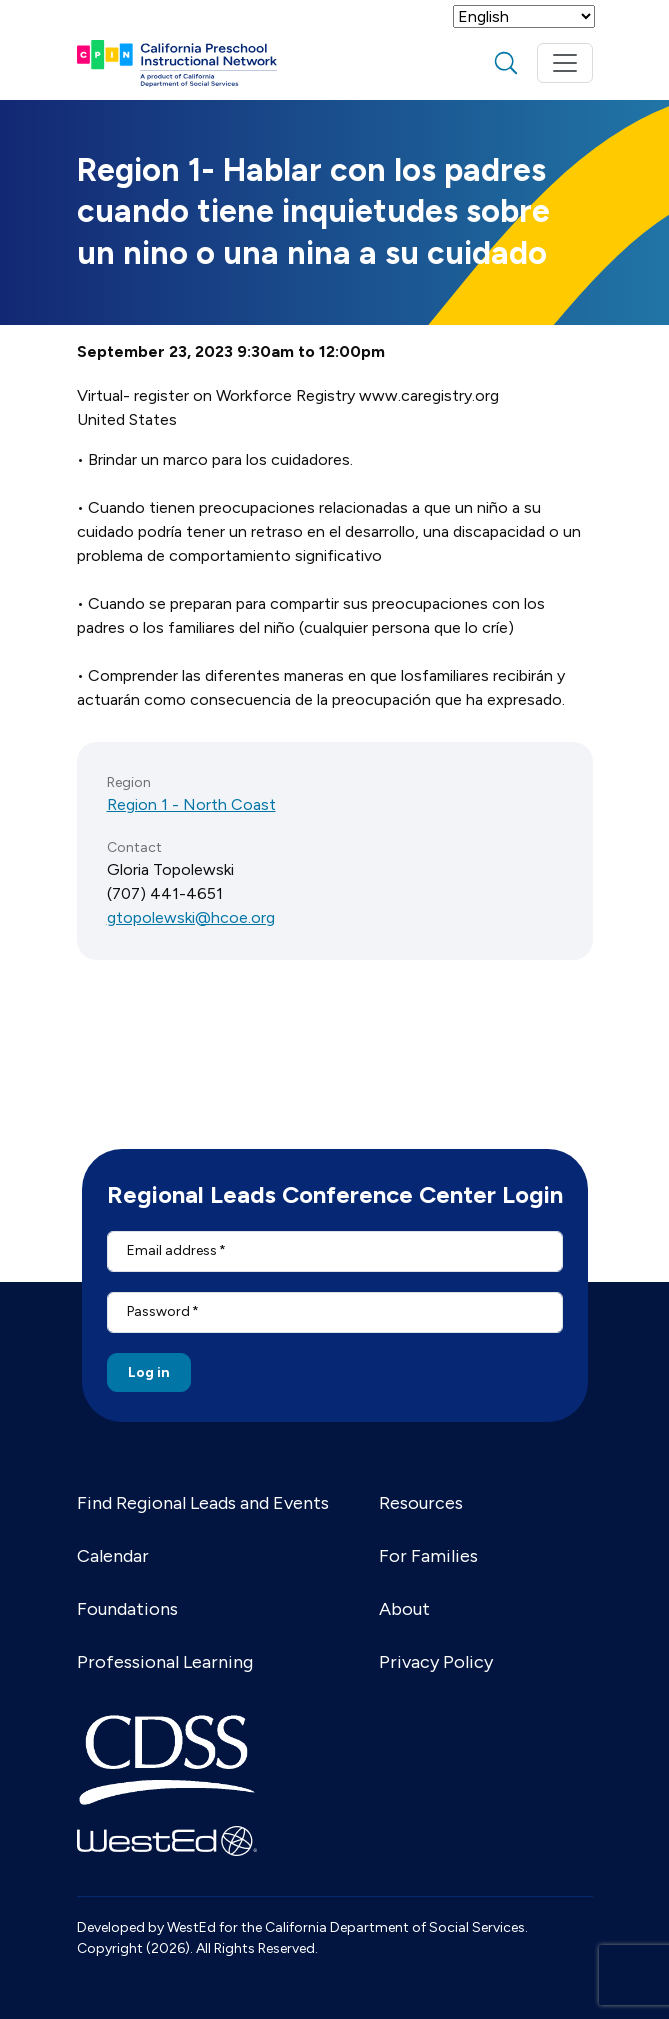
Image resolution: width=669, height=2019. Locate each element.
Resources (421, 1503)
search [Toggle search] (506, 63)
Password (158, 1311)
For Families (428, 1556)
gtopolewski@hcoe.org (191, 917)
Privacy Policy (436, 1662)
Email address (172, 1250)
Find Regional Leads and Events (203, 1503)
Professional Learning (165, 1662)
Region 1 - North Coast (191, 804)
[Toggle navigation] (565, 63)
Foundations (127, 1609)
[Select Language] (524, 16)
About (404, 1609)
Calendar (113, 1556)
